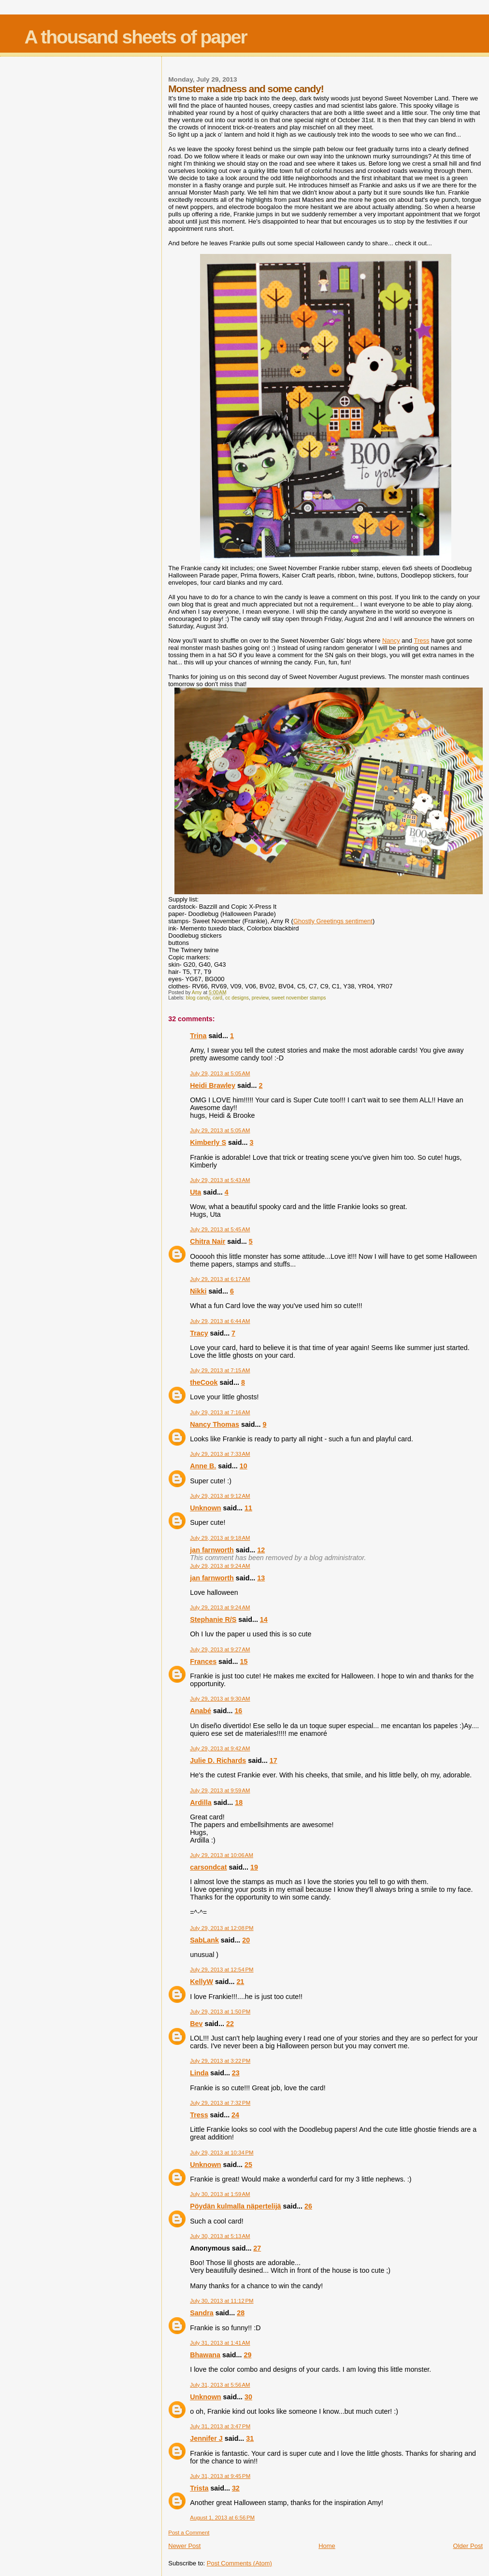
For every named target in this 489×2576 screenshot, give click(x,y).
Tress (421, 640)
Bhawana (205, 2355)
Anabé (200, 1711)
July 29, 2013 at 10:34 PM (221, 2152)
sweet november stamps (299, 997)
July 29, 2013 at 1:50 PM (220, 2011)
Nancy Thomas (214, 1424)
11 (248, 1508)
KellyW (201, 1981)
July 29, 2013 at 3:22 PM (220, 2061)
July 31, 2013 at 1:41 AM (220, 2343)
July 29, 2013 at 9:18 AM (220, 1538)
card (217, 997)
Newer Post (184, 2545)
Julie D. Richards (218, 1760)
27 (257, 2248)
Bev (196, 2023)
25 (248, 2164)
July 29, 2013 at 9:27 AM (220, 1649)
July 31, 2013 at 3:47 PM (220, 2426)
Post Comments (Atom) (239, 2563)
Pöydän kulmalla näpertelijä (235, 2206)
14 (264, 1619)
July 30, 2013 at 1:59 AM (220, 2194)
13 (261, 1578)
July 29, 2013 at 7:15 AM (220, 1370)
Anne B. (203, 1466)
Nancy (391, 640)
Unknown (205, 1508)
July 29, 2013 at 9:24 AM (220, 1566)
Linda (199, 2073)
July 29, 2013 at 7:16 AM (220, 1412)
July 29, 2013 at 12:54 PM (221, 1969)
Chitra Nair (207, 1241)
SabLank (204, 1940)
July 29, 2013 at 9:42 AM (220, 1748)
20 (246, 1940)
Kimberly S (208, 1142)
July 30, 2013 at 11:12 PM (221, 2301)
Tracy (199, 1333)
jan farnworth (212, 1550)
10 (243, 1466)
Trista (199, 2488)
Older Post (468, 2545)
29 (247, 2355)
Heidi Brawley (212, 1085)
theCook (203, 1382)
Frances (203, 1661)
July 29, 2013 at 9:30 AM (220, 1699)
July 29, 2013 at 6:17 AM (220, 1279)
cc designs (237, 997)
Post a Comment (188, 2532)
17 (273, 1760)
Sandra (201, 2313)
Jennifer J (206, 2438)
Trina (198, 1036)
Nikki (198, 1291)
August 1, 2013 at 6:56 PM (222, 2517)
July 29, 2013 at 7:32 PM (220, 2103)
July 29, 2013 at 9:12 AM (220, 1496)
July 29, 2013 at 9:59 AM (220, 1790)
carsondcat (208, 1867)
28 (240, 2313)
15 (244, 1661)
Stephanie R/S (213, 1619)
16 (238, 1711)
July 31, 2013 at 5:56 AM (220, 2385)
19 (254, 1867)
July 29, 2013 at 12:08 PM (221, 1928)
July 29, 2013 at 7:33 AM (220, 1454)
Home (326, 2545)
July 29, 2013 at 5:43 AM (220, 1180)
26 (308, 2206)
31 (250, 2438)
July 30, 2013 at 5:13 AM (220, 2236)
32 (236, 2488)
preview (260, 997)
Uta (195, 1192)
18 (239, 1802)
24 (235, 2115)
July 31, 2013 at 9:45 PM (220, 2476)
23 (236, 2073)
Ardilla (201, 1802)
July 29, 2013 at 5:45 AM (220, 1229)
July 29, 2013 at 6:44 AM (220, 1321)
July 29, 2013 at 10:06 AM (221, 1855)
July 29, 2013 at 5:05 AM (220, 1073)
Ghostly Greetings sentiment (333, 921)
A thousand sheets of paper (136, 37)
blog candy (198, 997)
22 (230, 2023)
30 (248, 2397)
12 (261, 1550)
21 (240, 1981)
